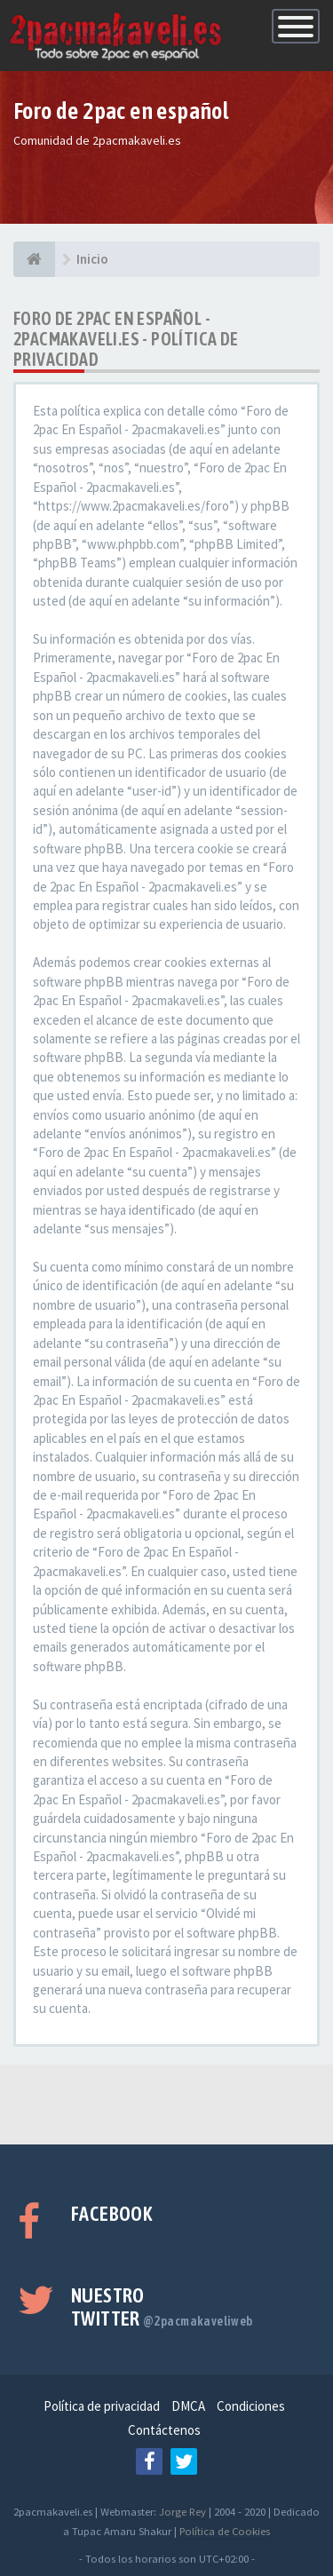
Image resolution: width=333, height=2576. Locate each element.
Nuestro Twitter (162, 2307)
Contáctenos (164, 2429)
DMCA (188, 2406)
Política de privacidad (102, 2406)
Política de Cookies (224, 2531)
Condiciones (251, 2406)
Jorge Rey (182, 2511)
